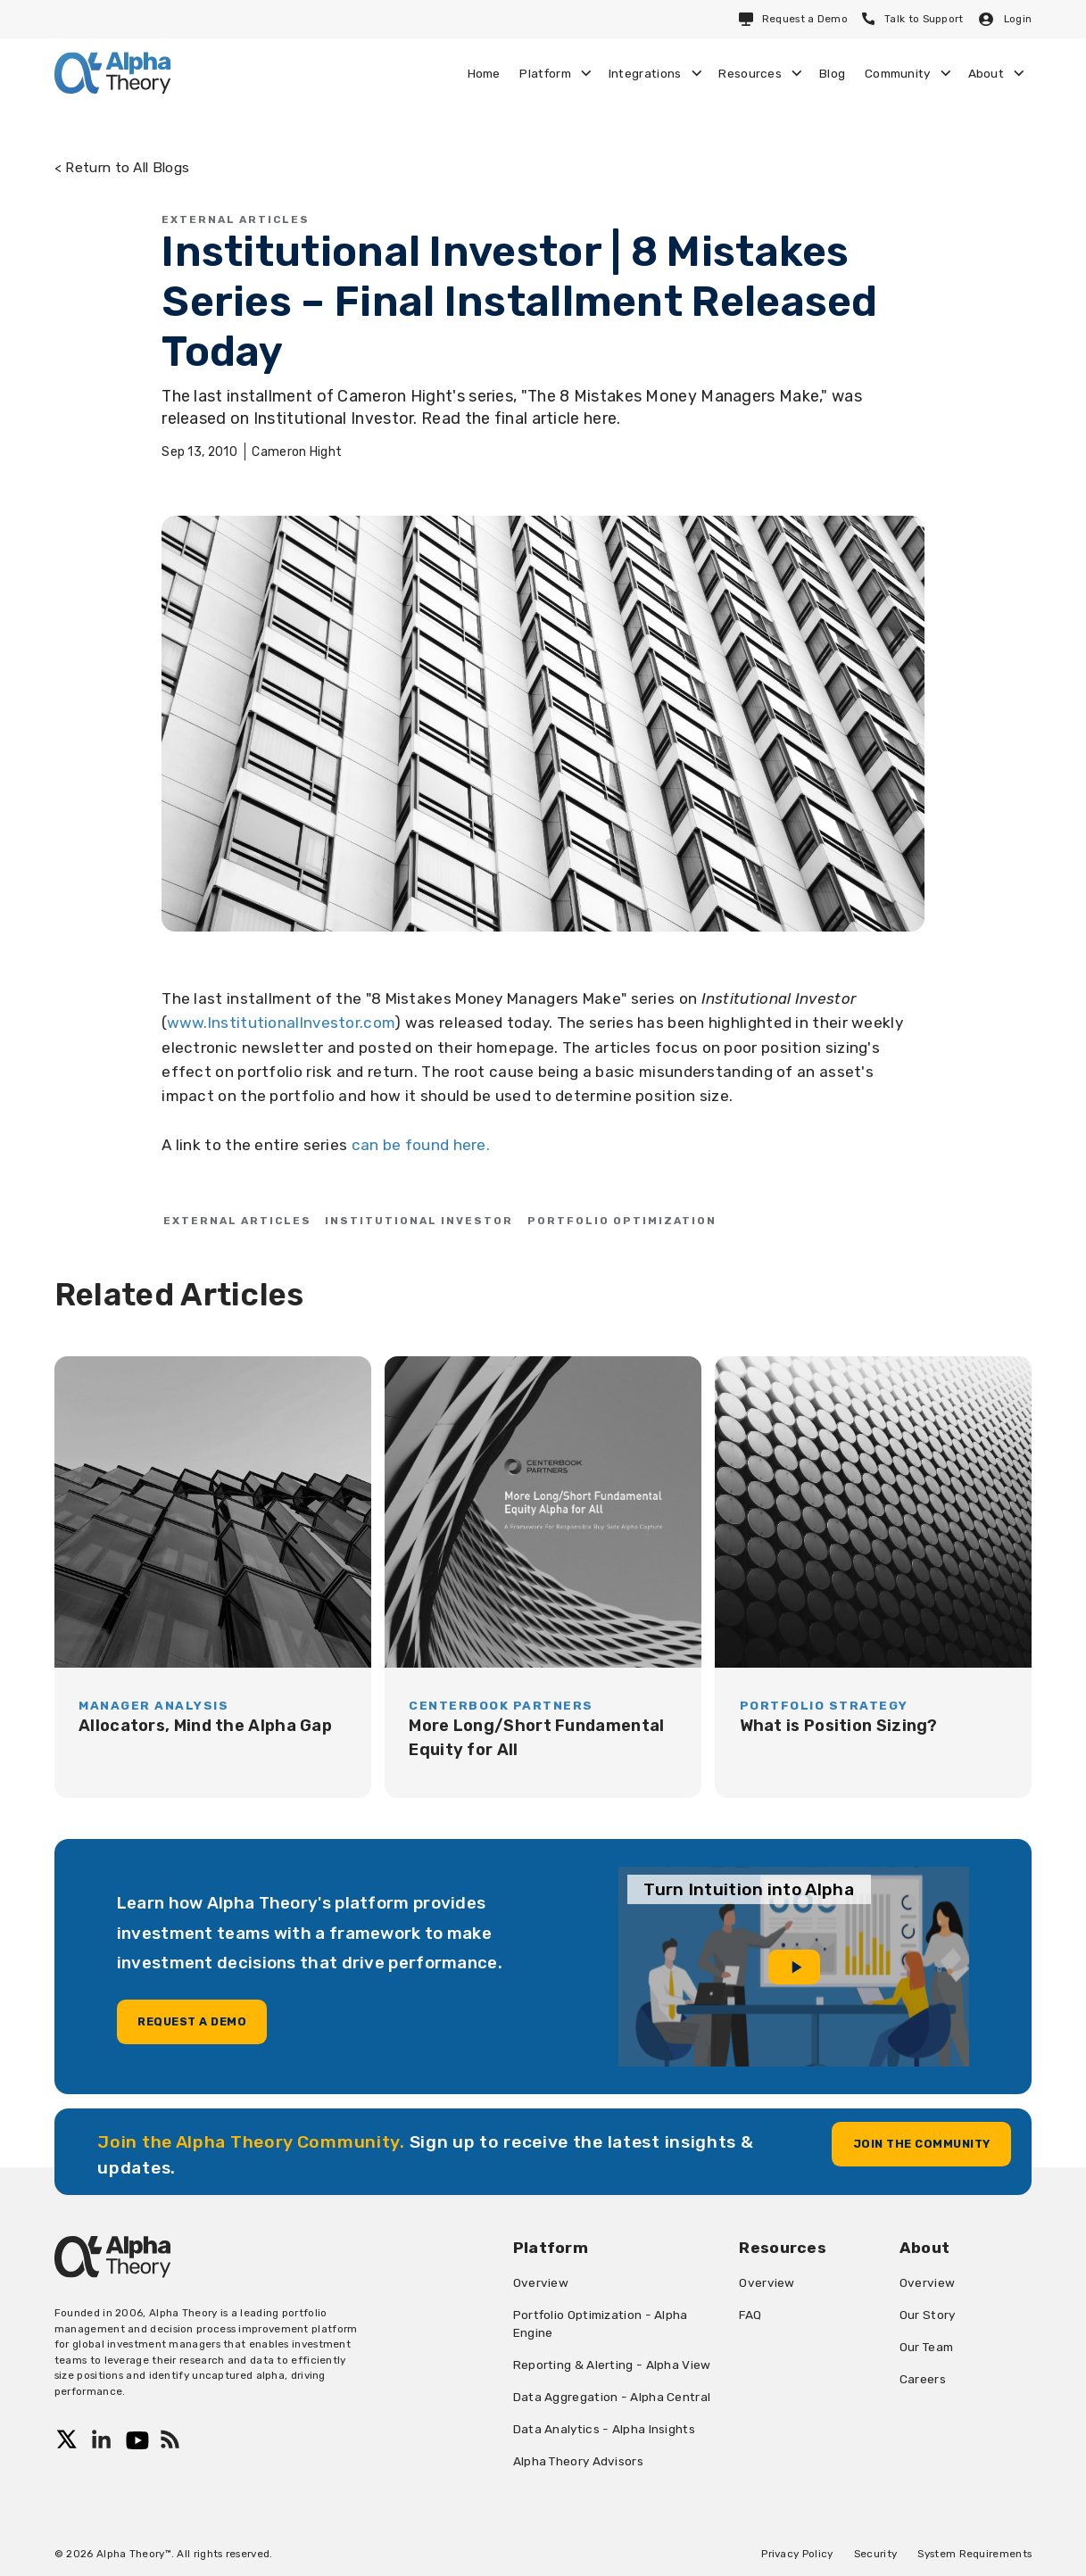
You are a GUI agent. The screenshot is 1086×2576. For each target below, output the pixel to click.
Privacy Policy (797, 2553)
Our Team (926, 2347)
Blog (832, 73)
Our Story (927, 2314)
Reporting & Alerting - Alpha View (612, 2364)
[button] (554, 73)
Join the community (922, 2143)
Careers (922, 2379)
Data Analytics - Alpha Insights (604, 2429)
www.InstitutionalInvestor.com (281, 1022)
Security (875, 2553)
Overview (540, 2282)
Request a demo (191, 2021)
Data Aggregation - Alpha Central (612, 2397)
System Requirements (974, 2553)
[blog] (212, 1577)
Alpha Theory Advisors (578, 2461)
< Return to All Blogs (121, 167)
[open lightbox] (793, 1967)
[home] (112, 73)
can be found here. (421, 1145)
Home (484, 73)
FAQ (750, 2314)
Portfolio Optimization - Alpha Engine (600, 2323)
